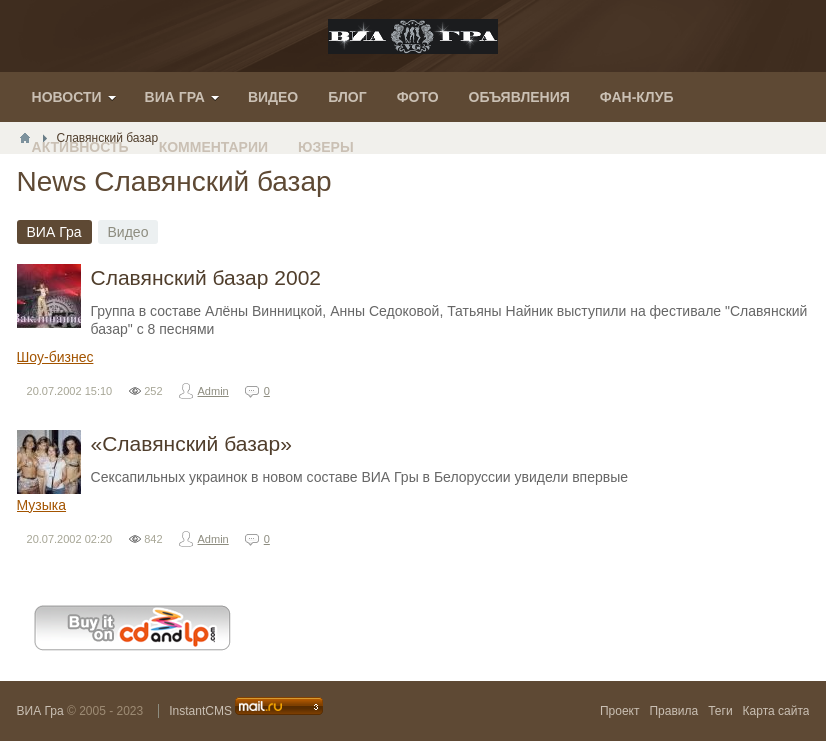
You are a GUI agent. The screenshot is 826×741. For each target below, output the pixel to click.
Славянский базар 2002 (206, 277)
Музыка (42, 505)
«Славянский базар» (191, 443)
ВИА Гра (40, 711)
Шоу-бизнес (55, 357)
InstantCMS (200, 711)
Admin (213, 391)
